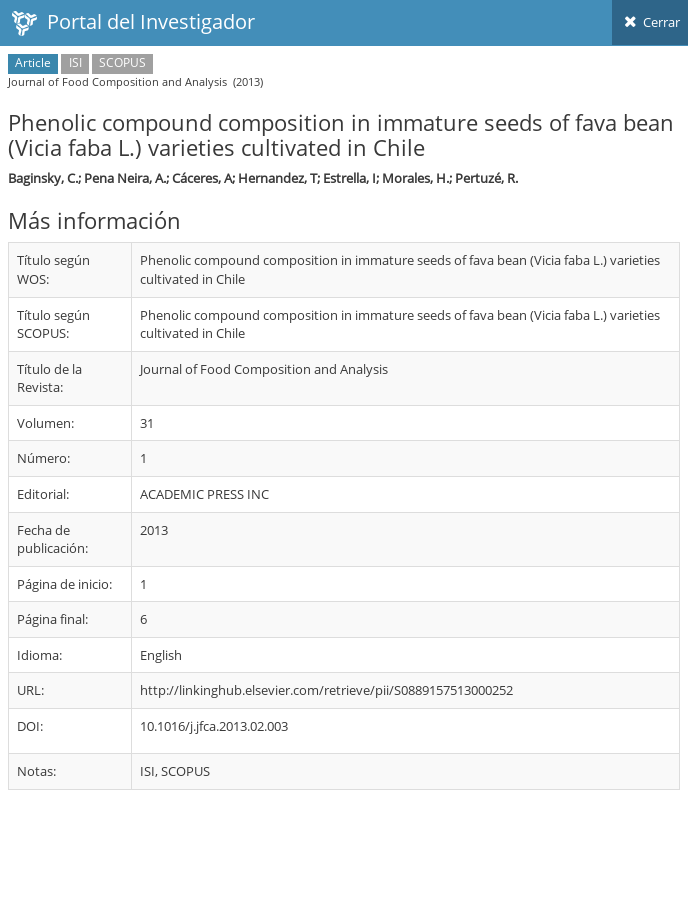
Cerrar (650, 22)
